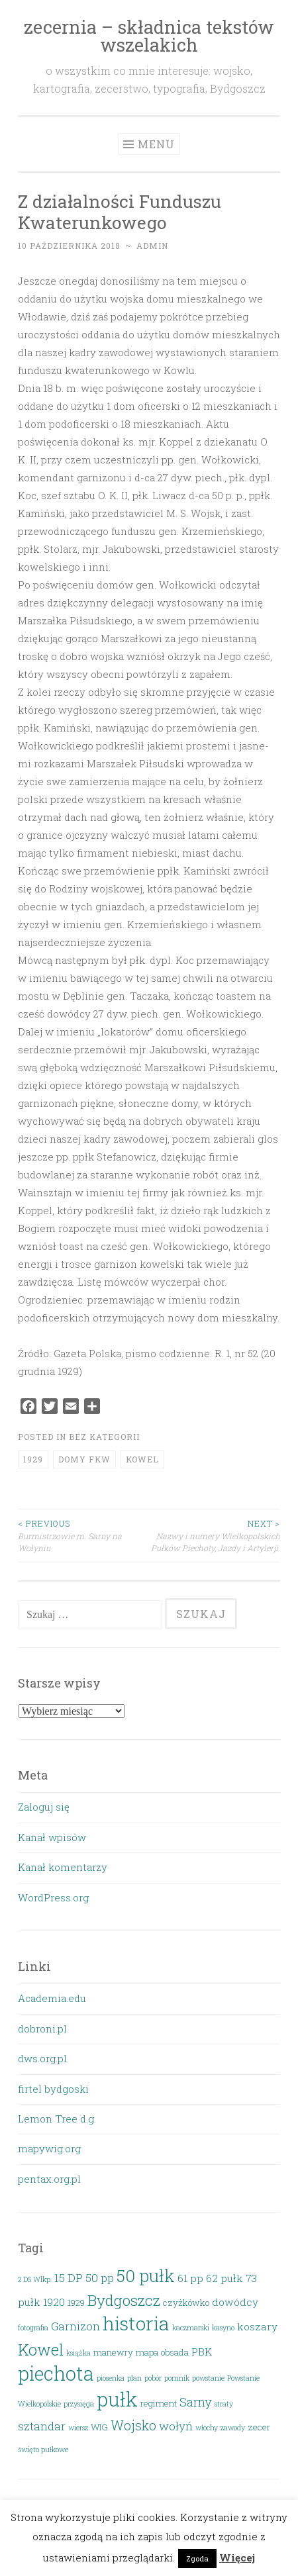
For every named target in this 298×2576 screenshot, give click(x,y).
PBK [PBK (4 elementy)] (201, 2351)
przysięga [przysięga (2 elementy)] (79, 2404)
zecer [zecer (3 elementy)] (259, 2427)
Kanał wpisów (52, 1837)
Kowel (142, 1459)
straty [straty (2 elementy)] (224, 2404)
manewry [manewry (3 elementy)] (113, 2352)
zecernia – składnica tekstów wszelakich (149, 35)
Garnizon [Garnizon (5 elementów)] (75, 2326)
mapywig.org (49, 2148)
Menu (156, 144)
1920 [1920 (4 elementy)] (54, 2302)
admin (152, 245)
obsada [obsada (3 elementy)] (175, 2352)
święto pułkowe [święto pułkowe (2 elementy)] (43, 2449)
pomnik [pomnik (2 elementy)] (176, 2378)
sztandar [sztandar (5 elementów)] (42, 2426)
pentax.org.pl (49, 2178)
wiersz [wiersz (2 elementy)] (78, 2427)
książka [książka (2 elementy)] (78, 2353)
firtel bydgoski (53, 2088)
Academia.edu (52, 1998)
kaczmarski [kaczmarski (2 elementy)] (190, 2327)
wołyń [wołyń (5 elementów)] (176, 2426)
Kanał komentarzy (62, 1867)
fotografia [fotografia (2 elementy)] (33, 2327)
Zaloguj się (44, 1806)
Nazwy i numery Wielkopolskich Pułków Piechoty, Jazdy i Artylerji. (214, 1535)
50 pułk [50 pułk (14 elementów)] (146, 2275)
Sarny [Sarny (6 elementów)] (195, 2401)
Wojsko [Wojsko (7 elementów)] (133, 2425)
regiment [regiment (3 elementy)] (158, 2403)
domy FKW (84, 1459)
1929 (33, 1459)
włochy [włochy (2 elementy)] (206, 2427)
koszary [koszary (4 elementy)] (257, 2326)
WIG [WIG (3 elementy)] (99, 2427)
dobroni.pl (42, 2028)
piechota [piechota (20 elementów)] (56, 2373)
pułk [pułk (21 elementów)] (117, 2399)
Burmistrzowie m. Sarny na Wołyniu (83, 1535)
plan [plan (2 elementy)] (134, 2378)
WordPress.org (53, 1897)
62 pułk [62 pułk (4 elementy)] (224, 2278)
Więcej (237, 2557)
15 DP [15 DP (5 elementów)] (68, 2277)
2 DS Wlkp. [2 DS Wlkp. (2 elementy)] (35, 2279)
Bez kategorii (104, 1436)
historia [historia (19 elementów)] (136, 2323)
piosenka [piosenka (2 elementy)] (110, 2378)
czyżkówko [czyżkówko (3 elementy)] (186, 2303)
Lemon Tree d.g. (57, 2118)
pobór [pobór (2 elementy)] (153, 2378)
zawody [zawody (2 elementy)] (233, 2427)
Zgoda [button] (197, 2558)
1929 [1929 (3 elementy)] (76, 2303)
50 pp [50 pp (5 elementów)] (99, 2277)
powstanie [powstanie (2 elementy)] (208, 2378)
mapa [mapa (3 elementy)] (147, 2352)
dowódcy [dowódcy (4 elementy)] (235, 2302)
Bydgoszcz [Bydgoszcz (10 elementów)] (123, 2300)
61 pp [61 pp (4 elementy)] (190, 2278)
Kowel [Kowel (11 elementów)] (41, 2349)
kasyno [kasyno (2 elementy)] (223, 2327)
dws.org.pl (42, 2058)
